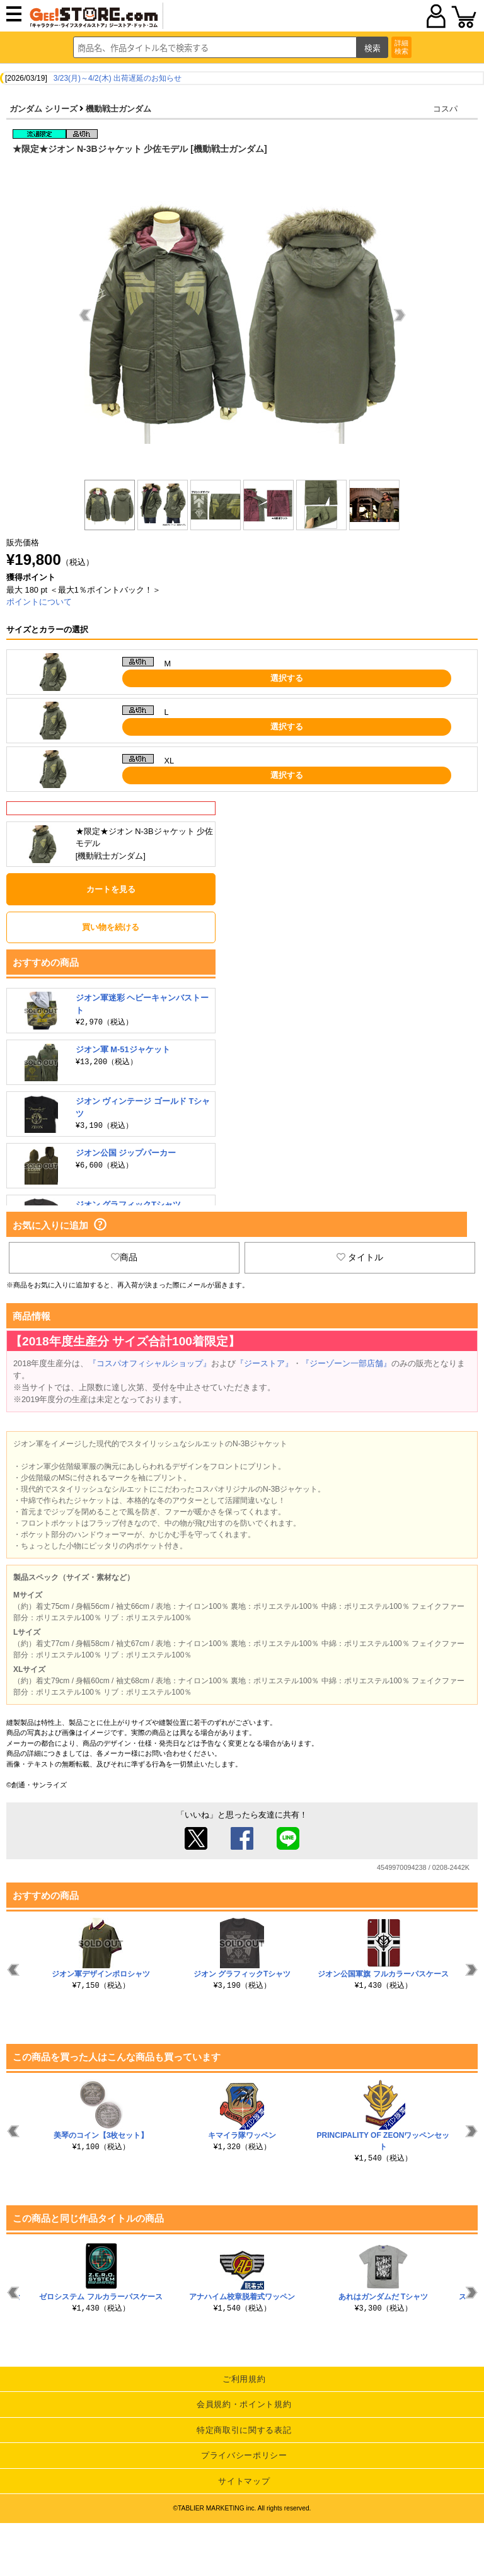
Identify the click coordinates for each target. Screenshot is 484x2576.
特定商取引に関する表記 (244, 2430)
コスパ (445, 108)
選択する (286, 678)
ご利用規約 (243, 2379)
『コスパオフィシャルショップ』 (149, 1363)
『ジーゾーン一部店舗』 (346, 1363)
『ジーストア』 (264, 1363)
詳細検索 (401, 47)
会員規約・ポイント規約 (244, 2404)
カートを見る (110, 889)
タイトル (360, 1257)
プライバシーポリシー (244, 2455)
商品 (124, 1257)
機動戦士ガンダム (118, 108)
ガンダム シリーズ (43, 108)
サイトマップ (244, 2481)
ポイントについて (39, 601)
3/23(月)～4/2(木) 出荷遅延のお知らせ (118, 78)
